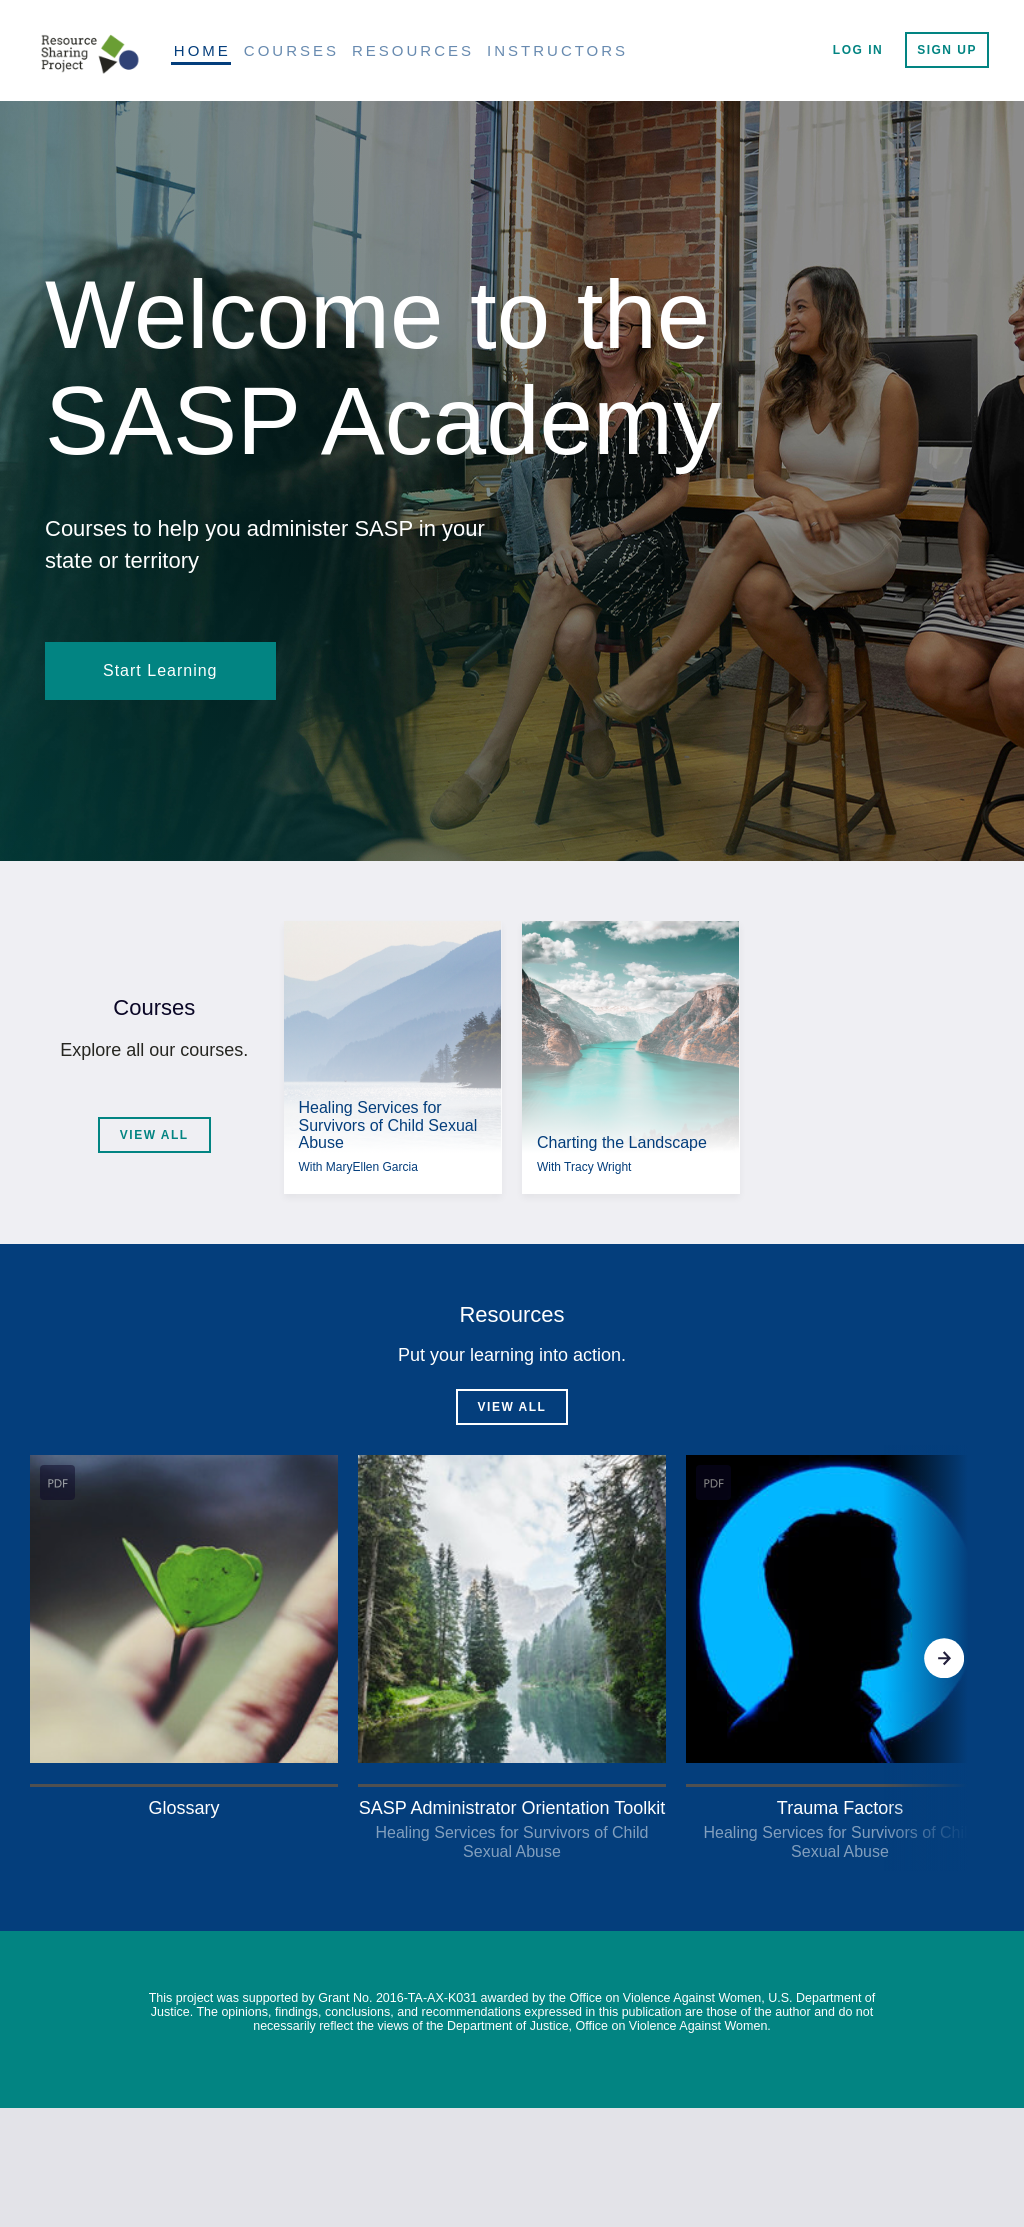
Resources (413, 50)
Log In (858, 50)
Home (202, 50)
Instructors (557, 50)
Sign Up (947, 50)
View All (154, 1135)
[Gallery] (512, 1658)
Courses (291, 50)
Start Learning (160, 670)
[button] (184, 1639)
